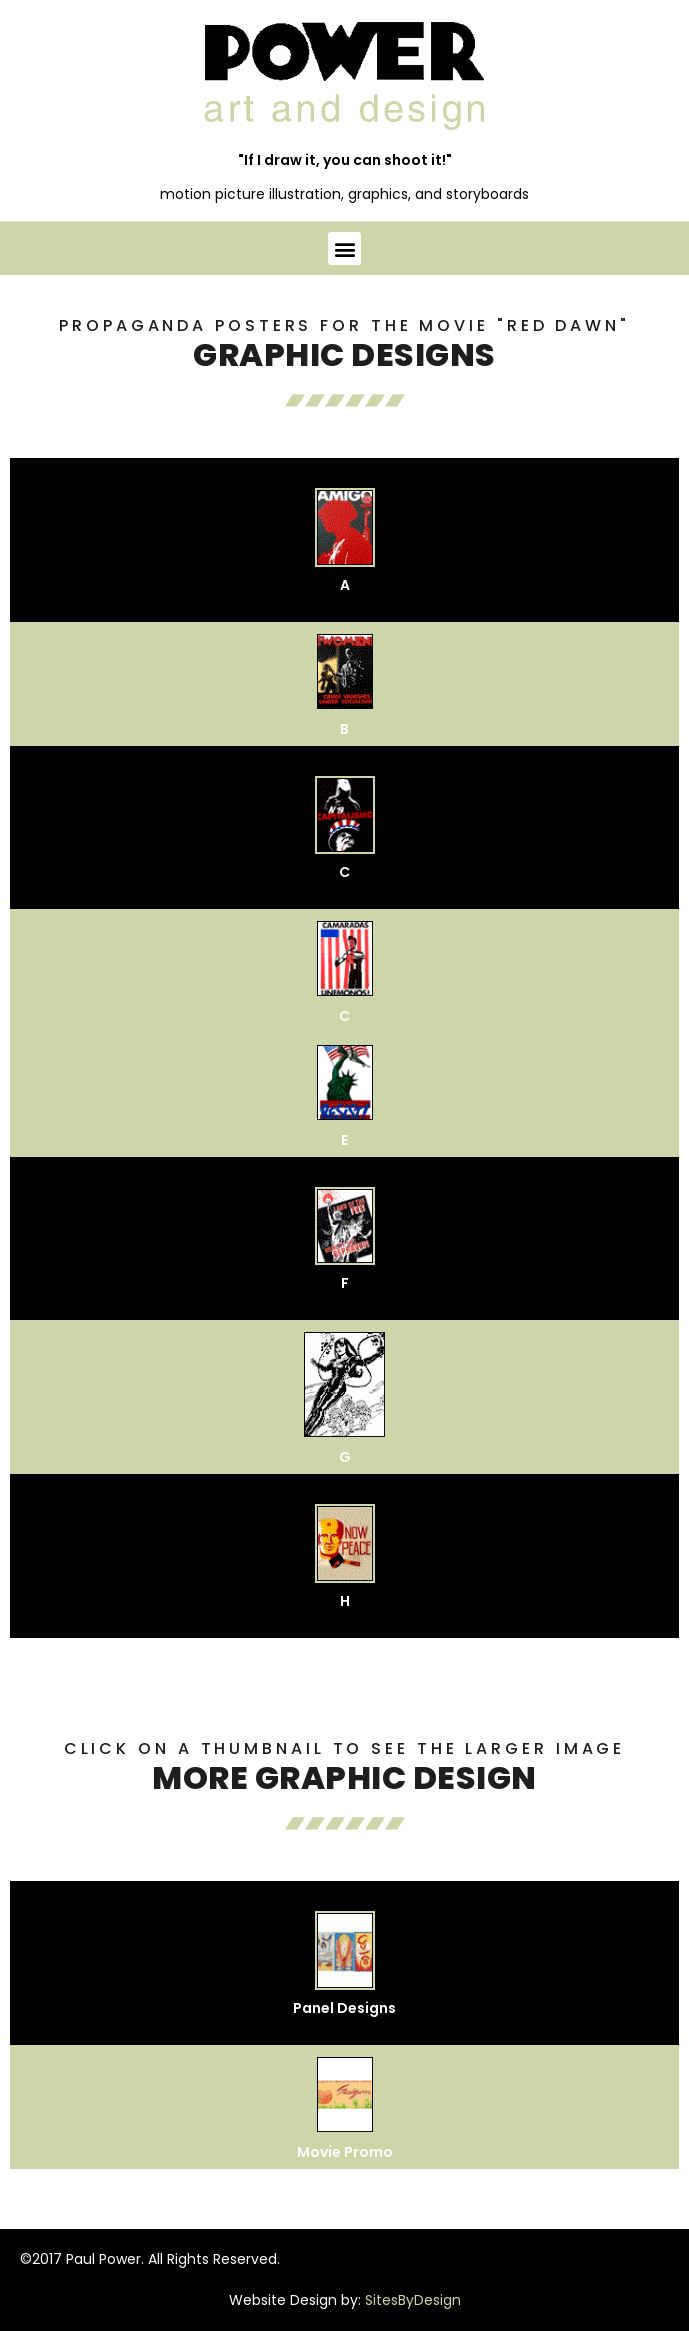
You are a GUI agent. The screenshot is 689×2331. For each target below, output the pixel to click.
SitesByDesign (413, 2300)
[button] (344, 248)
